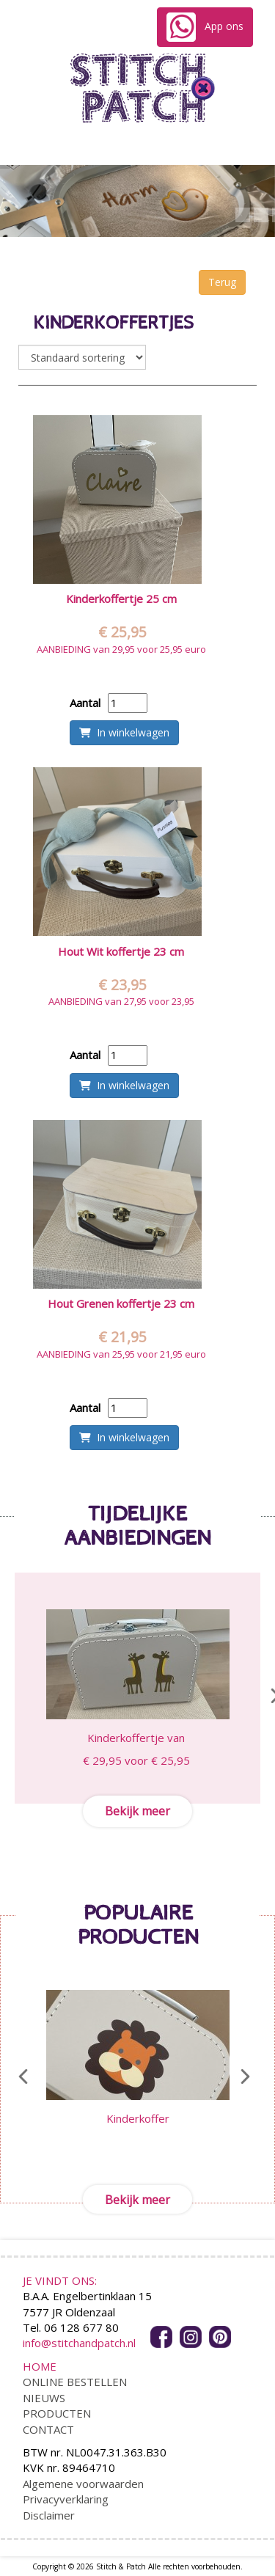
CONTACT (48, 2429)
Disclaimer (49, 2515)
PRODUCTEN (57, 2413)
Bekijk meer (137, 1811)
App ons (204, 27)
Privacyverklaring (66, 2499)
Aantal (85, 702)
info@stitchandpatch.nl (79, 2342)
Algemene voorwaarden (83, 2483)
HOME (39, 2366)
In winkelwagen (124, 732)
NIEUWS (44, 2397)
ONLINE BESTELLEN (75, 2381)
